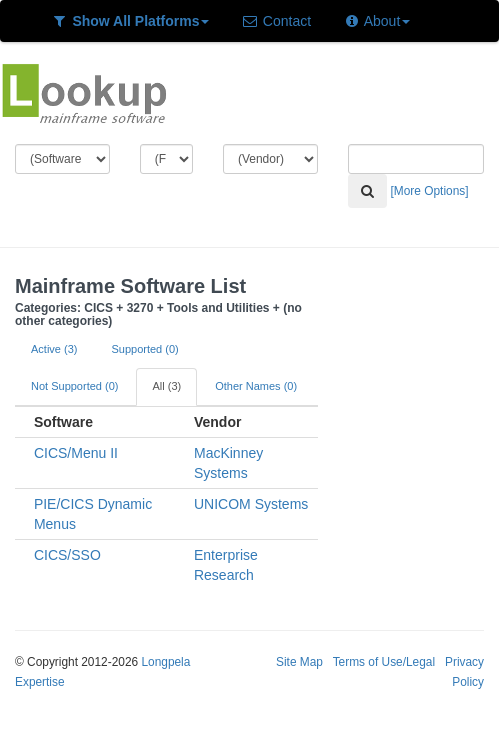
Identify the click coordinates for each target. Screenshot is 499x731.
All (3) (166, 386)
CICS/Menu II (76, 453)
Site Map (299, 662)
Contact (276, 21)
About (376, 21)
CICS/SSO (67, 555)
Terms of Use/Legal (384, 662)
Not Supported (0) (74, 386)
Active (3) (54, 349)
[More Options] (430, 191)
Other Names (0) (256, 386)
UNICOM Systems (251, 504)
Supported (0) (144, 349)
